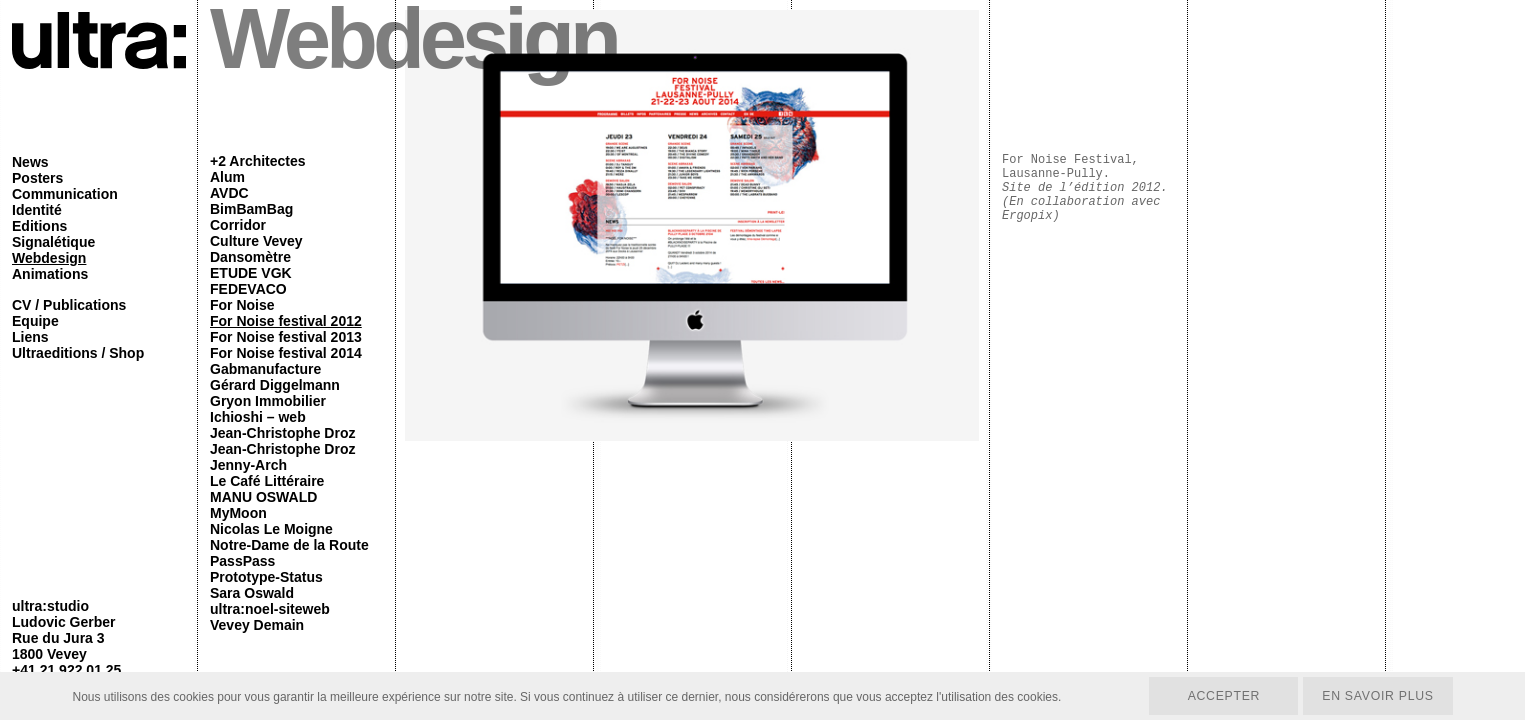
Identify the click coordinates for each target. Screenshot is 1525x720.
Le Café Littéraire (267, 481)
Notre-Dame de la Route (289, 545)
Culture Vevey (256, 241)
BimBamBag (251, 209)
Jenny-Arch (248, 465)
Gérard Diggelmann (275, 385)
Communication (65, 194)
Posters (37, 178)
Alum (227, 177)
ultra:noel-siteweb (270, 609)
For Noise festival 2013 (286, 337)
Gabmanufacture (265, 369)
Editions (39, 226)
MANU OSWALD (263, 497)
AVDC (229, 193)
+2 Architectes (258, 161)
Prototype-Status (266, 577)
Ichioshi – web (258, 417)
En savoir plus (1376, 695)
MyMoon (238, 513)
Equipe (35, 321)
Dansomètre (250, 257)
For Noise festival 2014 (286, 353)
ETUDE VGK (251, 273)
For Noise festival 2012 (286, 321)
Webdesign (49, 258)
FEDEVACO (248, 289)
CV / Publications (69, 305)
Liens (30, 337)
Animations (50, 274)
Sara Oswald (252, 593)
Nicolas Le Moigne (271, 529)
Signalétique (53, 242)
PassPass (242, 561)
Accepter (1219, 695)
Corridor (238, 225)
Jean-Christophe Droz (282, 433)
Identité (37, 210)
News (30, 162)
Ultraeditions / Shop (78, 353)
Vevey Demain (257, 625)
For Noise (242, 305)
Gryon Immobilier (268, 401)
